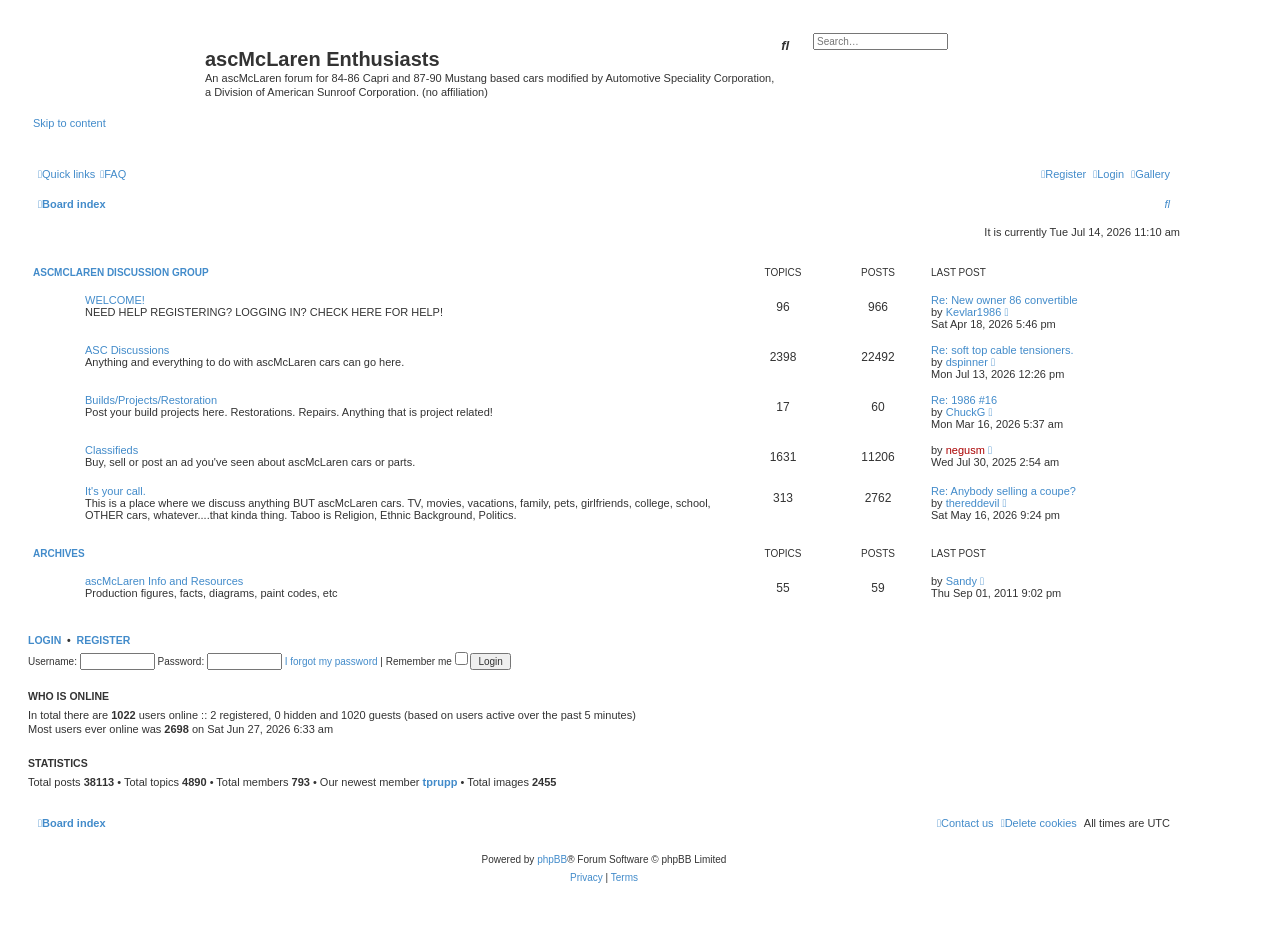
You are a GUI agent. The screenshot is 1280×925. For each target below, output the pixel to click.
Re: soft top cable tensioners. (1002, 350)
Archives (59, 553)
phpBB (552, 859)
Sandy (961, 581)
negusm (965, 450)
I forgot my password (331, 661)
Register (104, 640)
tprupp (440, 782)
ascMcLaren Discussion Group (121, 272)
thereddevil (973, 503)
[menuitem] (1150, 174)
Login (44, 640)
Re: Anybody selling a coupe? (1003, 491)
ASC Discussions (127, 350)
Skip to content (69, 123)
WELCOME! (115, 300)
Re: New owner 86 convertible (1004, 300)
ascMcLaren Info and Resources (164, 581)
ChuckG (966, 412)
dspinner (967, 362)
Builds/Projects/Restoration (151, 400)
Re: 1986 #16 (964, 400)
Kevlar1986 (974, 312)
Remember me (427, 661)
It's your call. (115, 491)
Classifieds (111, 450)
